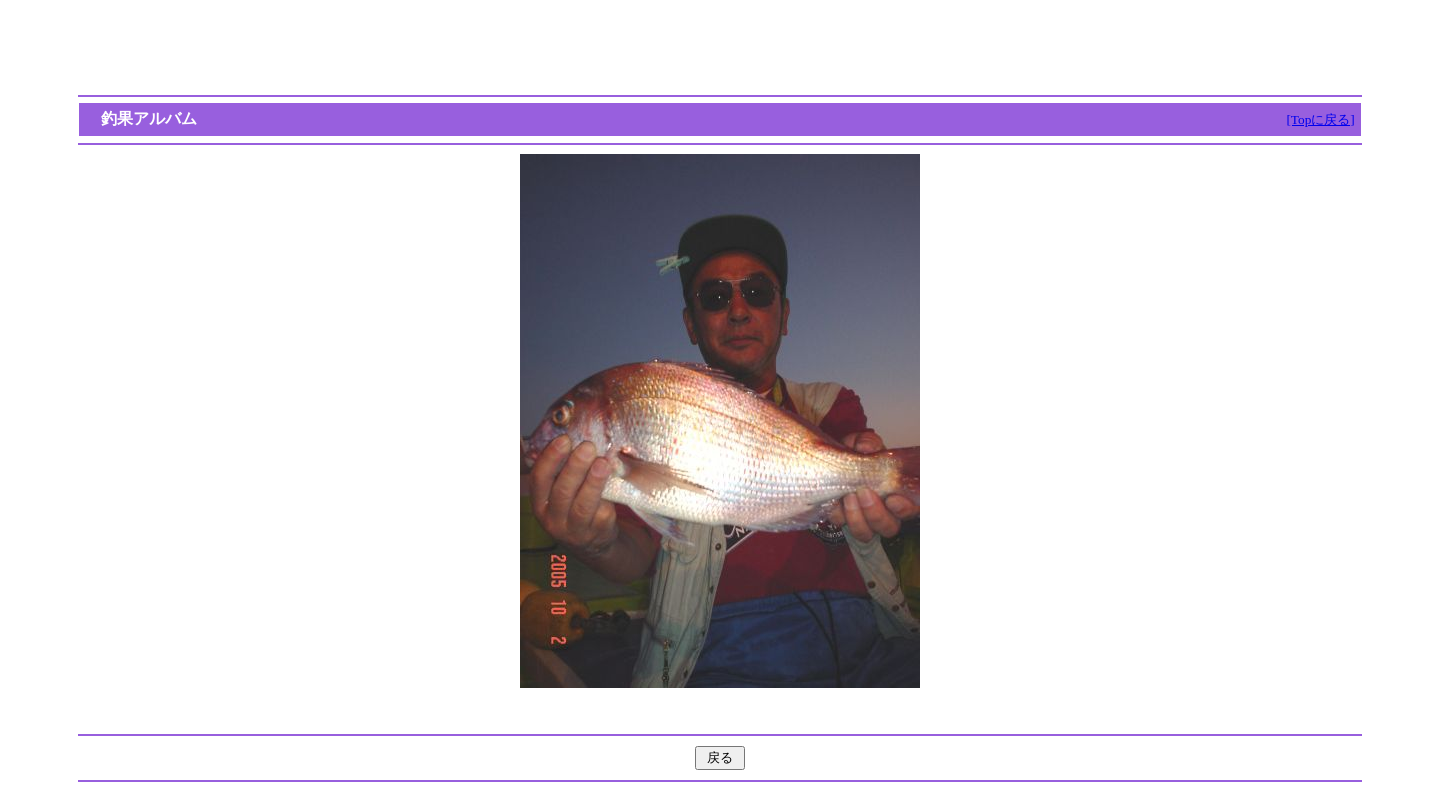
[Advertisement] (720, 48)
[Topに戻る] (1320, 119)
